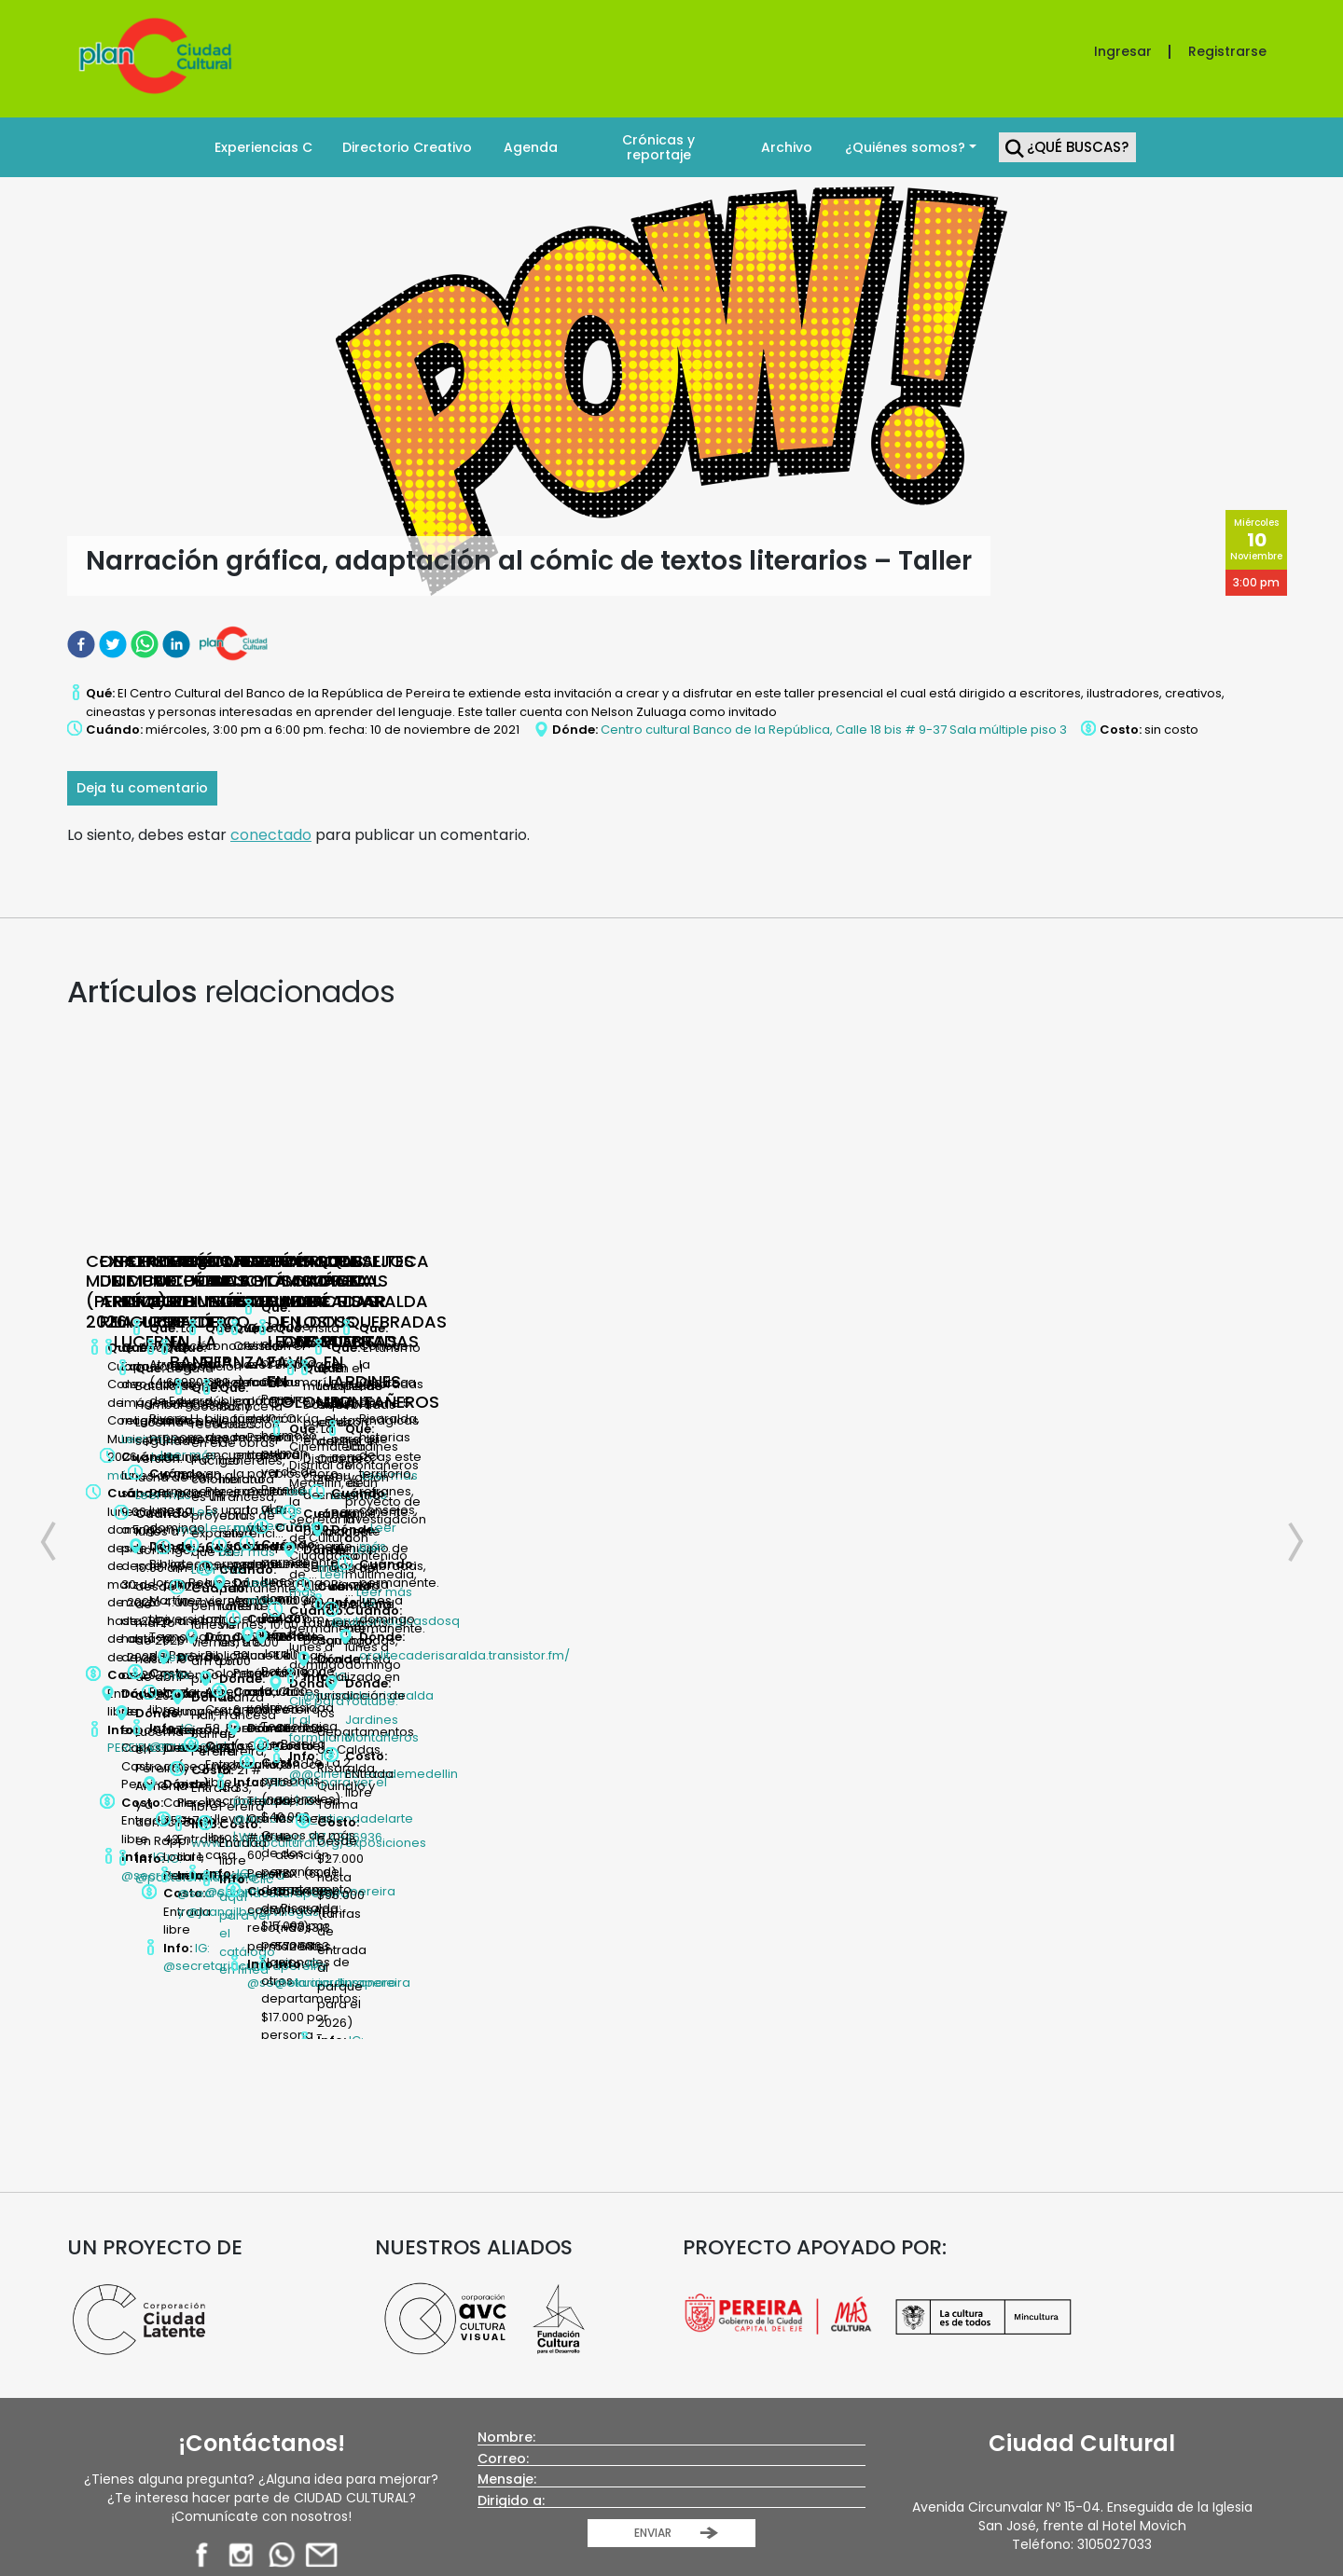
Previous (57, 1381)
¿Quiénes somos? (905, 147)
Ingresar (1123, 51)
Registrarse (1227, 51)
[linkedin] (178, 643)
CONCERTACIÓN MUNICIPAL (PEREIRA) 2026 (171, 1281)
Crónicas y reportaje (658, 147)
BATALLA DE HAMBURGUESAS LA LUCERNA (693, 1281)
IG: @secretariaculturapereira (452, 1500)
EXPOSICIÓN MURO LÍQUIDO (954, 1271)
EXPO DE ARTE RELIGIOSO (452, 1261)
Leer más (179, 1382)
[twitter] (115, 643)
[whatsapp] (146, 643)
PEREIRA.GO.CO (184, 1477)
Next (1285, 1381)
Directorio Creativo (407, 147)
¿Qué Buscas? (1077, 147)
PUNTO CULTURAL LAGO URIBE (1240, 1271)
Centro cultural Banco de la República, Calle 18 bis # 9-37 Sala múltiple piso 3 (834, 729)
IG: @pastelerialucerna (736, 1527)
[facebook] (83, 643)
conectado (271, 835)
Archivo (786, 147)
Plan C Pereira (697, 2272)
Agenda (531, 147)
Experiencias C (263, 147)
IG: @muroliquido (982, 1494)
